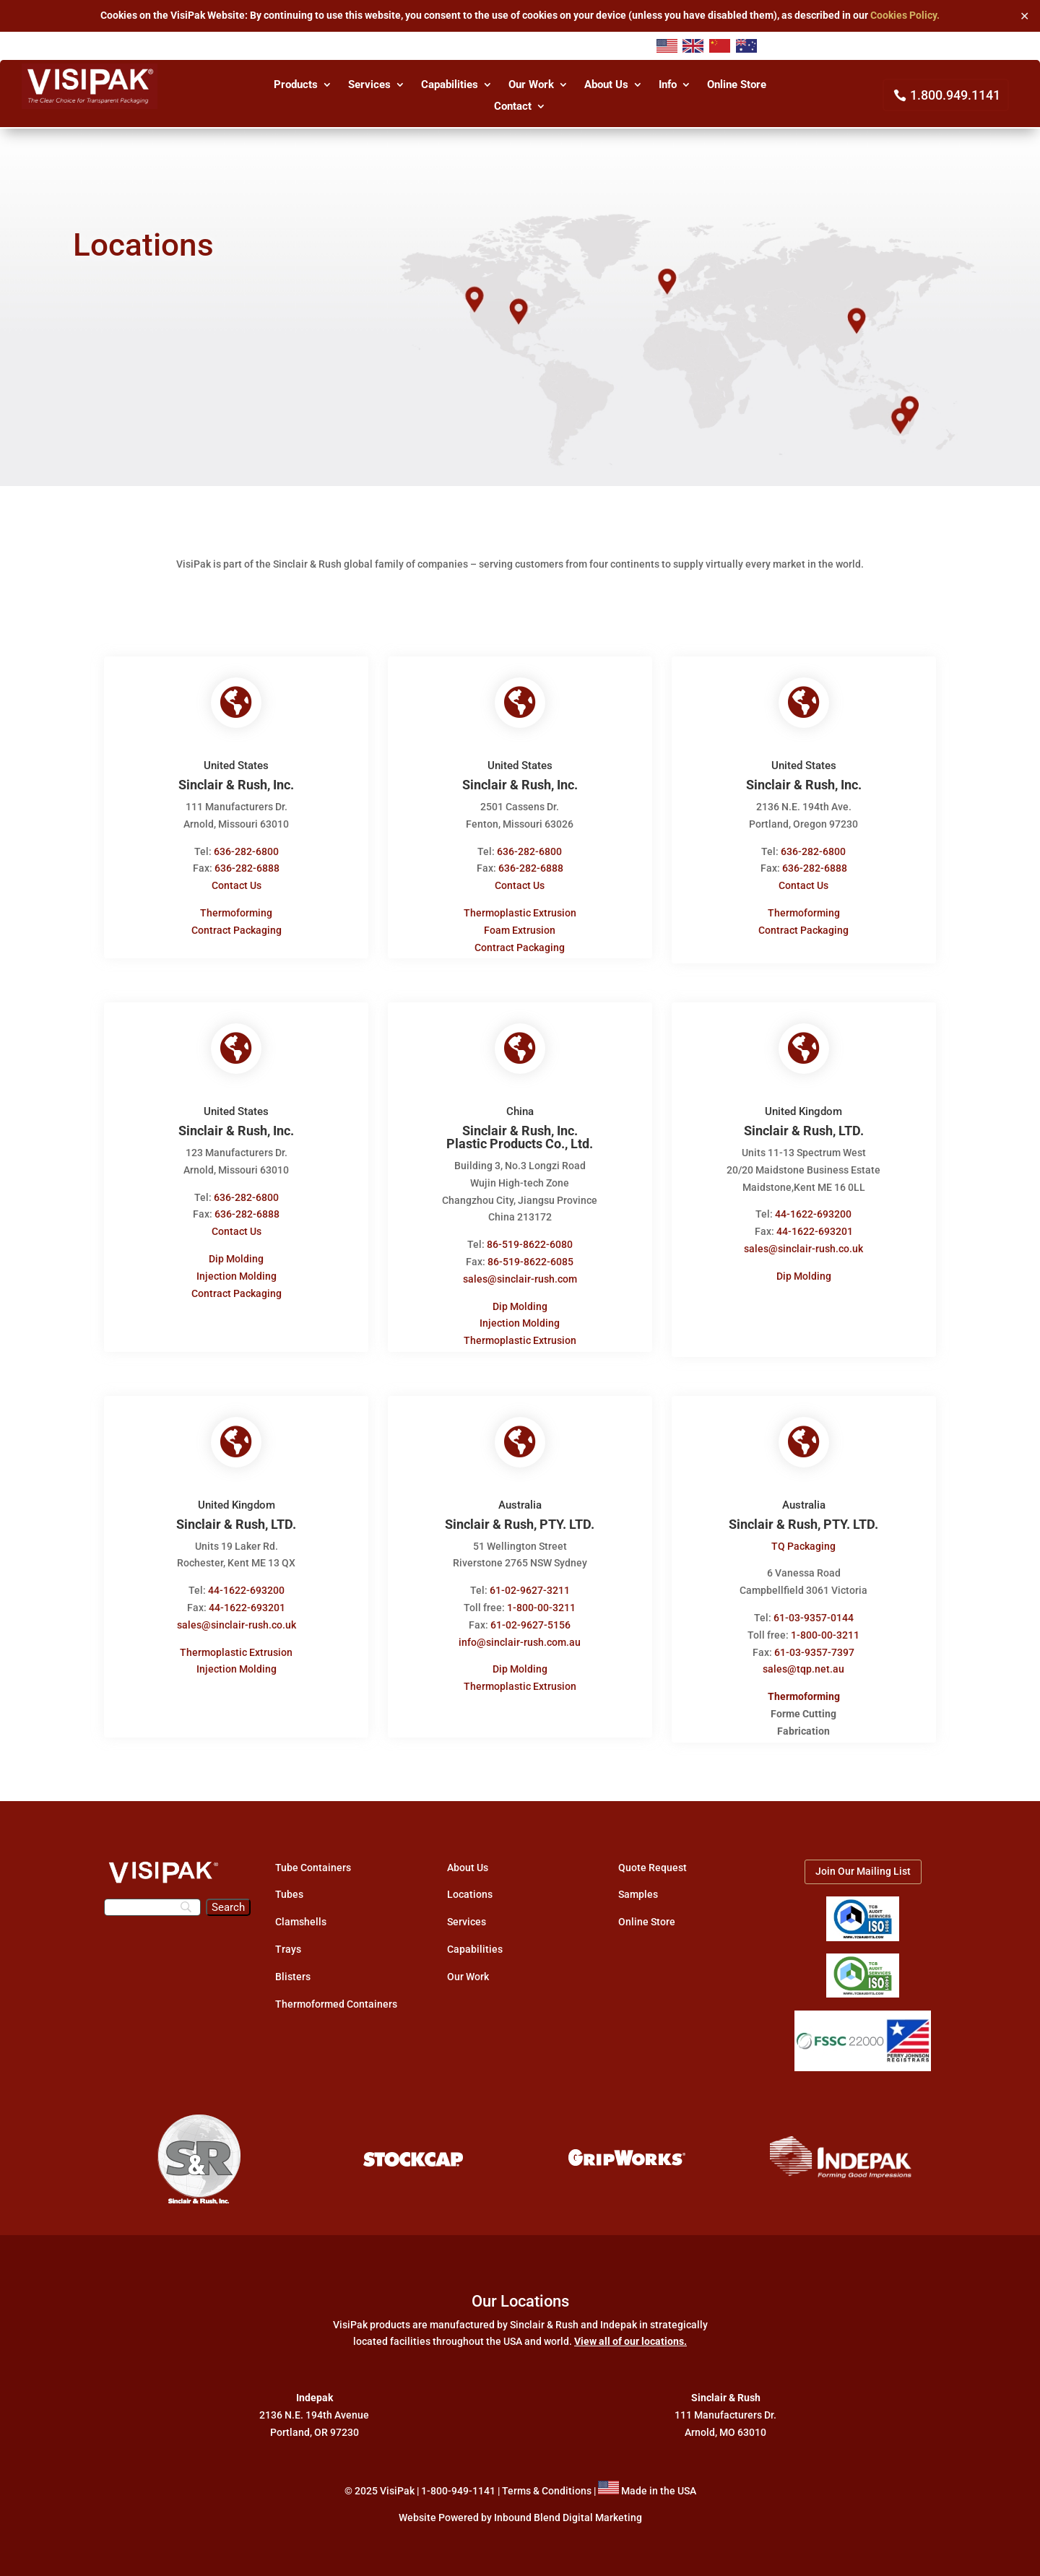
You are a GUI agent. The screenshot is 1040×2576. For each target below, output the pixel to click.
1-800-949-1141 (458, 2480)
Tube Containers (313, 1857)
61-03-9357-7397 (816, 1642)
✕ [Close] (1024, 15)
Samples (638, 1885)
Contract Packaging (234, 930)
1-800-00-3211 (541, 1598)
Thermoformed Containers (336, 1994)
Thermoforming (234, 913)
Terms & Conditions (547, 2480)
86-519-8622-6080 (530, 1240)
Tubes (289, 1885)
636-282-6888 (244, 868)
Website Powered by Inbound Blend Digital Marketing (520, 2508)
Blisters (293, 1966)
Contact (513, 107)
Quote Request (652, 1857)
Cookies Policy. (905, 15)
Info (668, 85)
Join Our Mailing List (863, 1861)
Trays (288, 1940)
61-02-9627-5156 (530, 1615)
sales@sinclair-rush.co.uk (805, 1243)
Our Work (531, 85)
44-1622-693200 (815, 1209)
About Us (606, 85)
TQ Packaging (806, 1536)
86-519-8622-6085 (530, 1256)
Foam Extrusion (519, 930)
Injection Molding (234, 1271)
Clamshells (300, 1912)
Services (369, 85)
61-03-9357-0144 (815, 1608)
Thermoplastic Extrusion (520, 913)
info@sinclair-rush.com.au (520, 1632)
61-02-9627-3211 (530, 1581)
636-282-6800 (244, 851)
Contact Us (234, 885)
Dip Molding (234, 1253)
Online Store (736, 85)
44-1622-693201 (816, 1227)
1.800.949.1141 (955, 95)
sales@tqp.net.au (805, 1659)
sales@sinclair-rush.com (520, 1274)
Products (296, 85)
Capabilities (449, 85)
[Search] (152, 1897)
